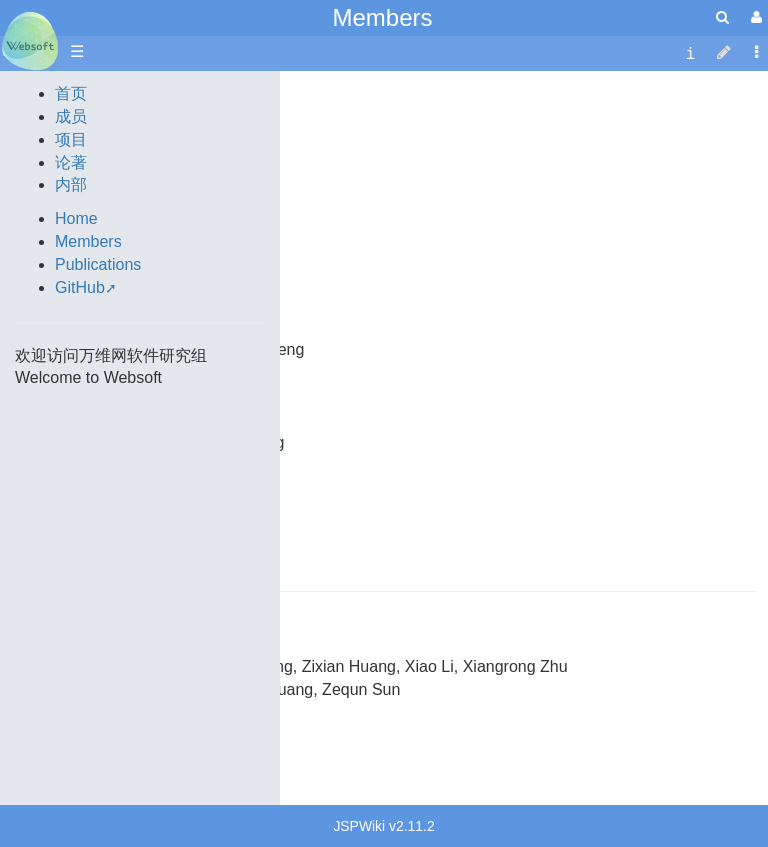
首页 (71, 93)
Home (76, 218)
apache (30, 41)
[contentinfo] (690, 52)
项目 (71, 139)
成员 (71, 116)
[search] (722, 17)
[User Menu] (754, 17)
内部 (71, 184)
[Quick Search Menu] (722, 17)
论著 (71, 162)
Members (382, 17)
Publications (98, 264)
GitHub (80, 287)
